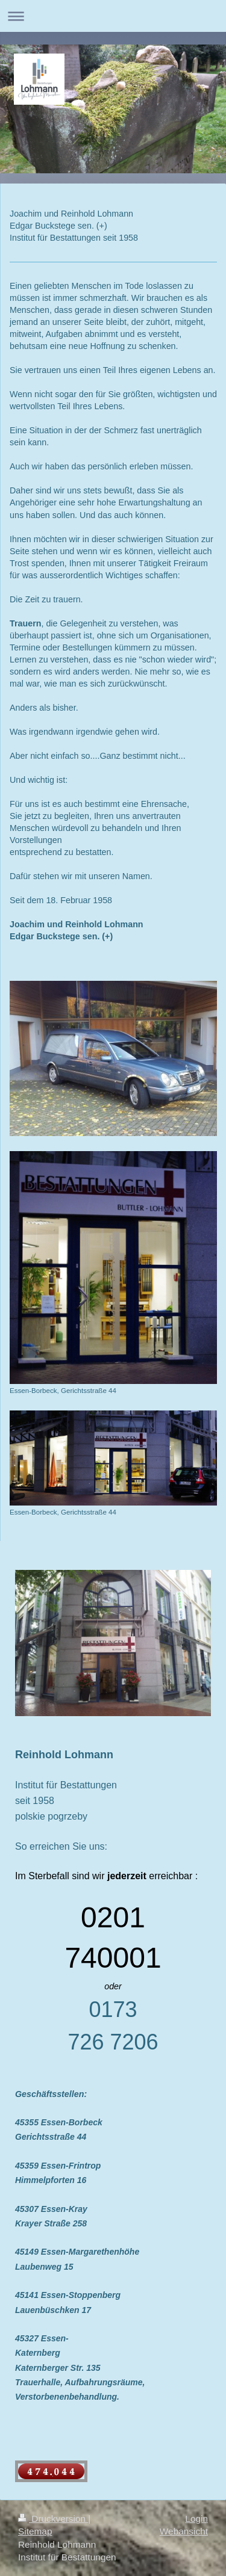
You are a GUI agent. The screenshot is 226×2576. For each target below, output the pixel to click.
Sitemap (35, 2531)
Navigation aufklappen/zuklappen (113, 16)
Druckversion (53, 2518)
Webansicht (184, 2531)
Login (196, 2518)
